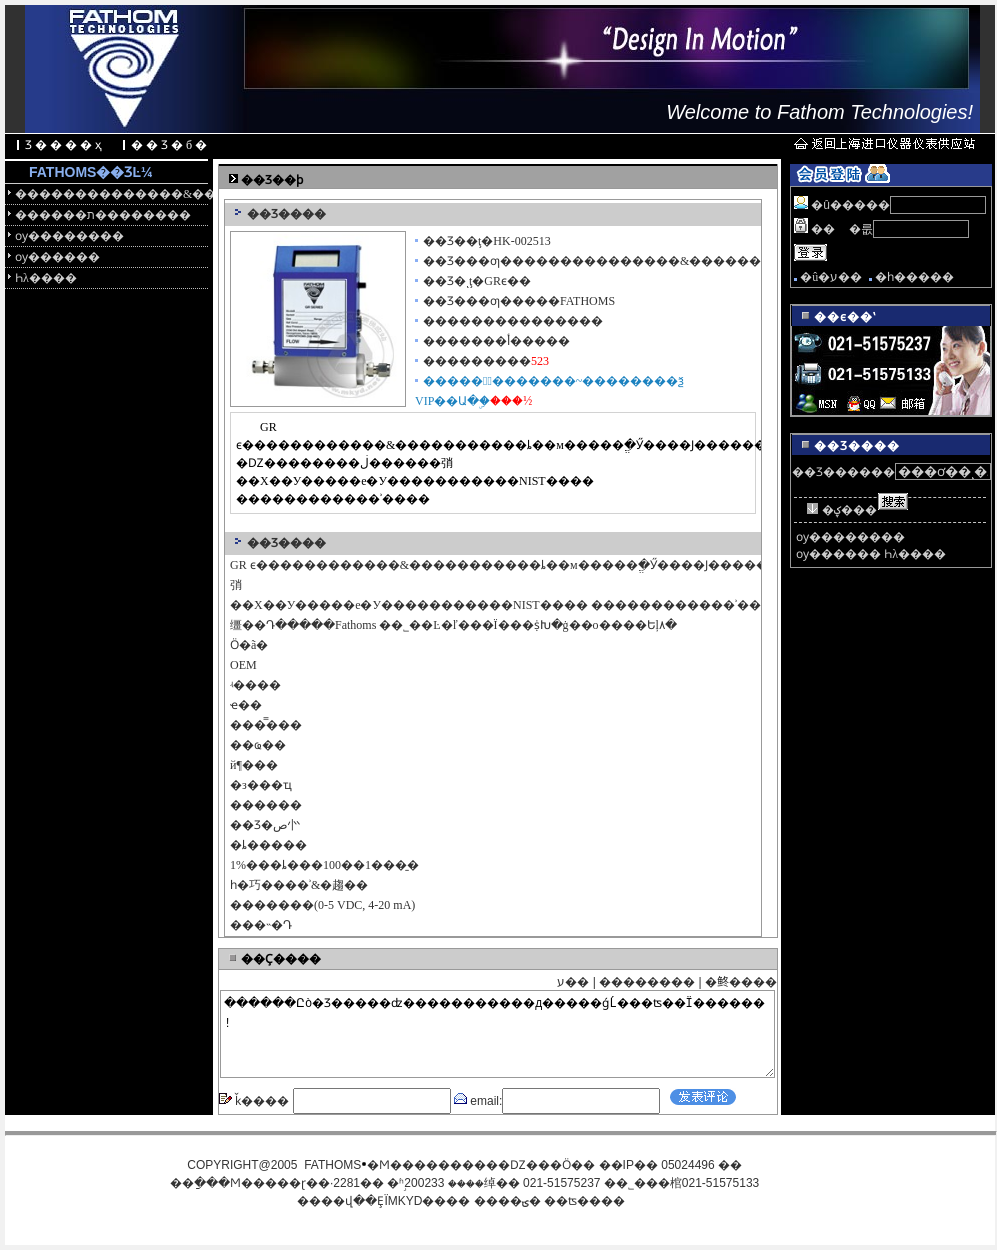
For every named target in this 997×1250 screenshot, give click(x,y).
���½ (511, 401)
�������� (647, 982)
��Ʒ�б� (170, 145)
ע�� (573, 982)
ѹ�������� (69, 236)
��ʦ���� (584, 1201)
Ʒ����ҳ (65, 145)
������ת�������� (103, 215)
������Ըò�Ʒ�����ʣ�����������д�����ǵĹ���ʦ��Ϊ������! (497, 1034)
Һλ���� (46, 278)
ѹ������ (57, 257)
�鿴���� (741, 982)
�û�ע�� (831, 277)
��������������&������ (111, 194)
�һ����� (914, 277)
